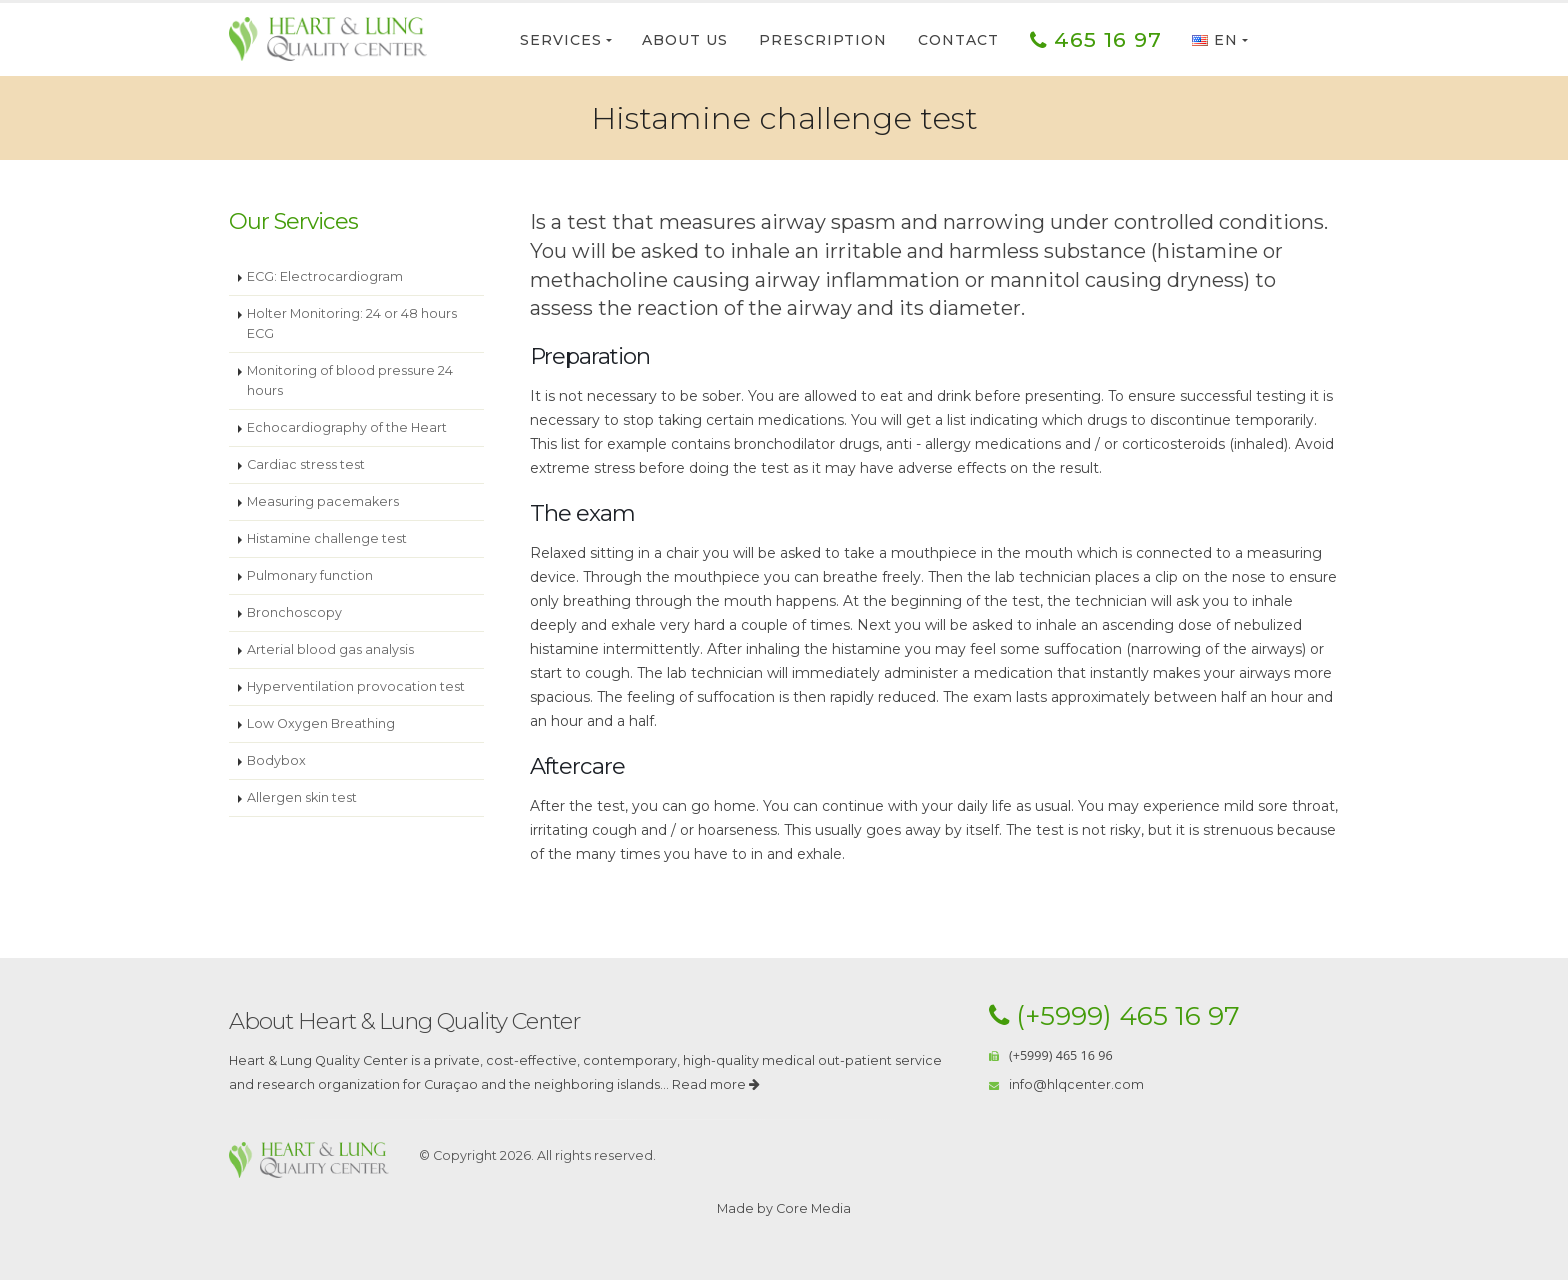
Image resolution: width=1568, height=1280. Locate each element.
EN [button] (1215, 40)
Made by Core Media (784, 1208)
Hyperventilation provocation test (356, 686)
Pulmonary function (310, 575)
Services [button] (561, 40)
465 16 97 (1096, 39)
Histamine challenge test (327, 538)
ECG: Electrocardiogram (325, 276)
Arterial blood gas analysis (330, 649)
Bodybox (276, 760)
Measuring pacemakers (323, 501)
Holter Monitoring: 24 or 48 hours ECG (352, 323)
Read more (716, 1084)
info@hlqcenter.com (1076, 1084)
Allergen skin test (302, 797)
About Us (685, 40)
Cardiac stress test (306, 464)
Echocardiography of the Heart (347, 427)
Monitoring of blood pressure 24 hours (350, 380)
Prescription (823, 40)
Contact (958, 40)
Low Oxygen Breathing (321, 723)
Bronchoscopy (294, 612)
